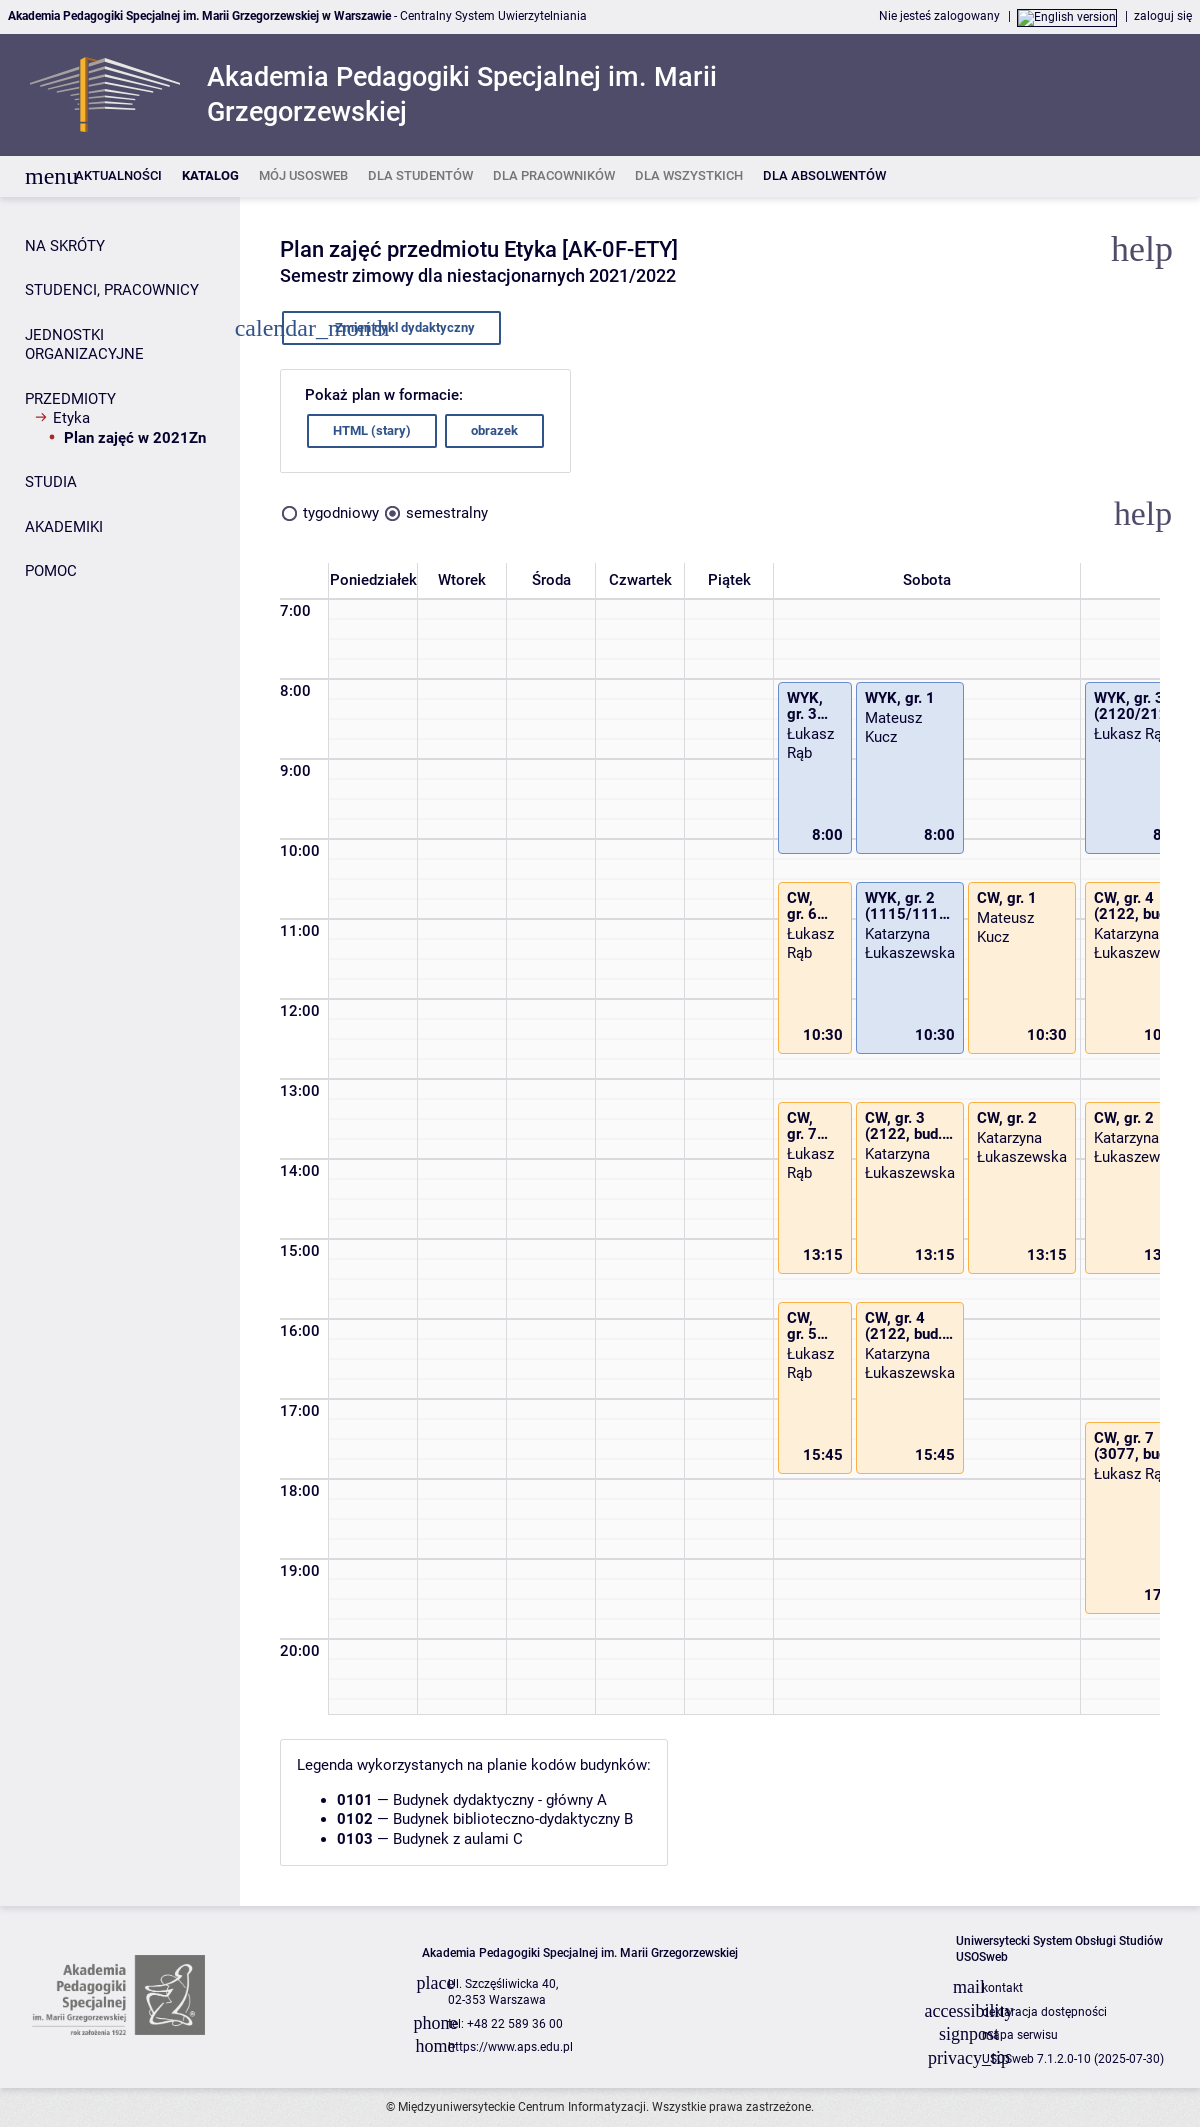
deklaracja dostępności (1044, 2012)
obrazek (494, 430)
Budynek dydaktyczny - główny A (500, 1800)
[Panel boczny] (120, 1051)
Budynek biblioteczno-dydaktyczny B (513, 1819)
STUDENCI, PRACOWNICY (112, 290)
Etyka (71, 418)
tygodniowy (341, 513)
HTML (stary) (372, 430)
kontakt (1002, 1988)
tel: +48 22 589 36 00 (505, 2024)
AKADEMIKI (64, 527)
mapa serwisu (1020, 2035)
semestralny (447, 513)
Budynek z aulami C (458, 1839)
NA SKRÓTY (65, 246)
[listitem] (118, 176)
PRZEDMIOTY (70, 399)
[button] (1143, 514)
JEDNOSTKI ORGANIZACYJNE (84, 345)
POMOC (51, 571)
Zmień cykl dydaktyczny (387, 328)
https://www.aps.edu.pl (510, 2047)
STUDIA (51, 482)
